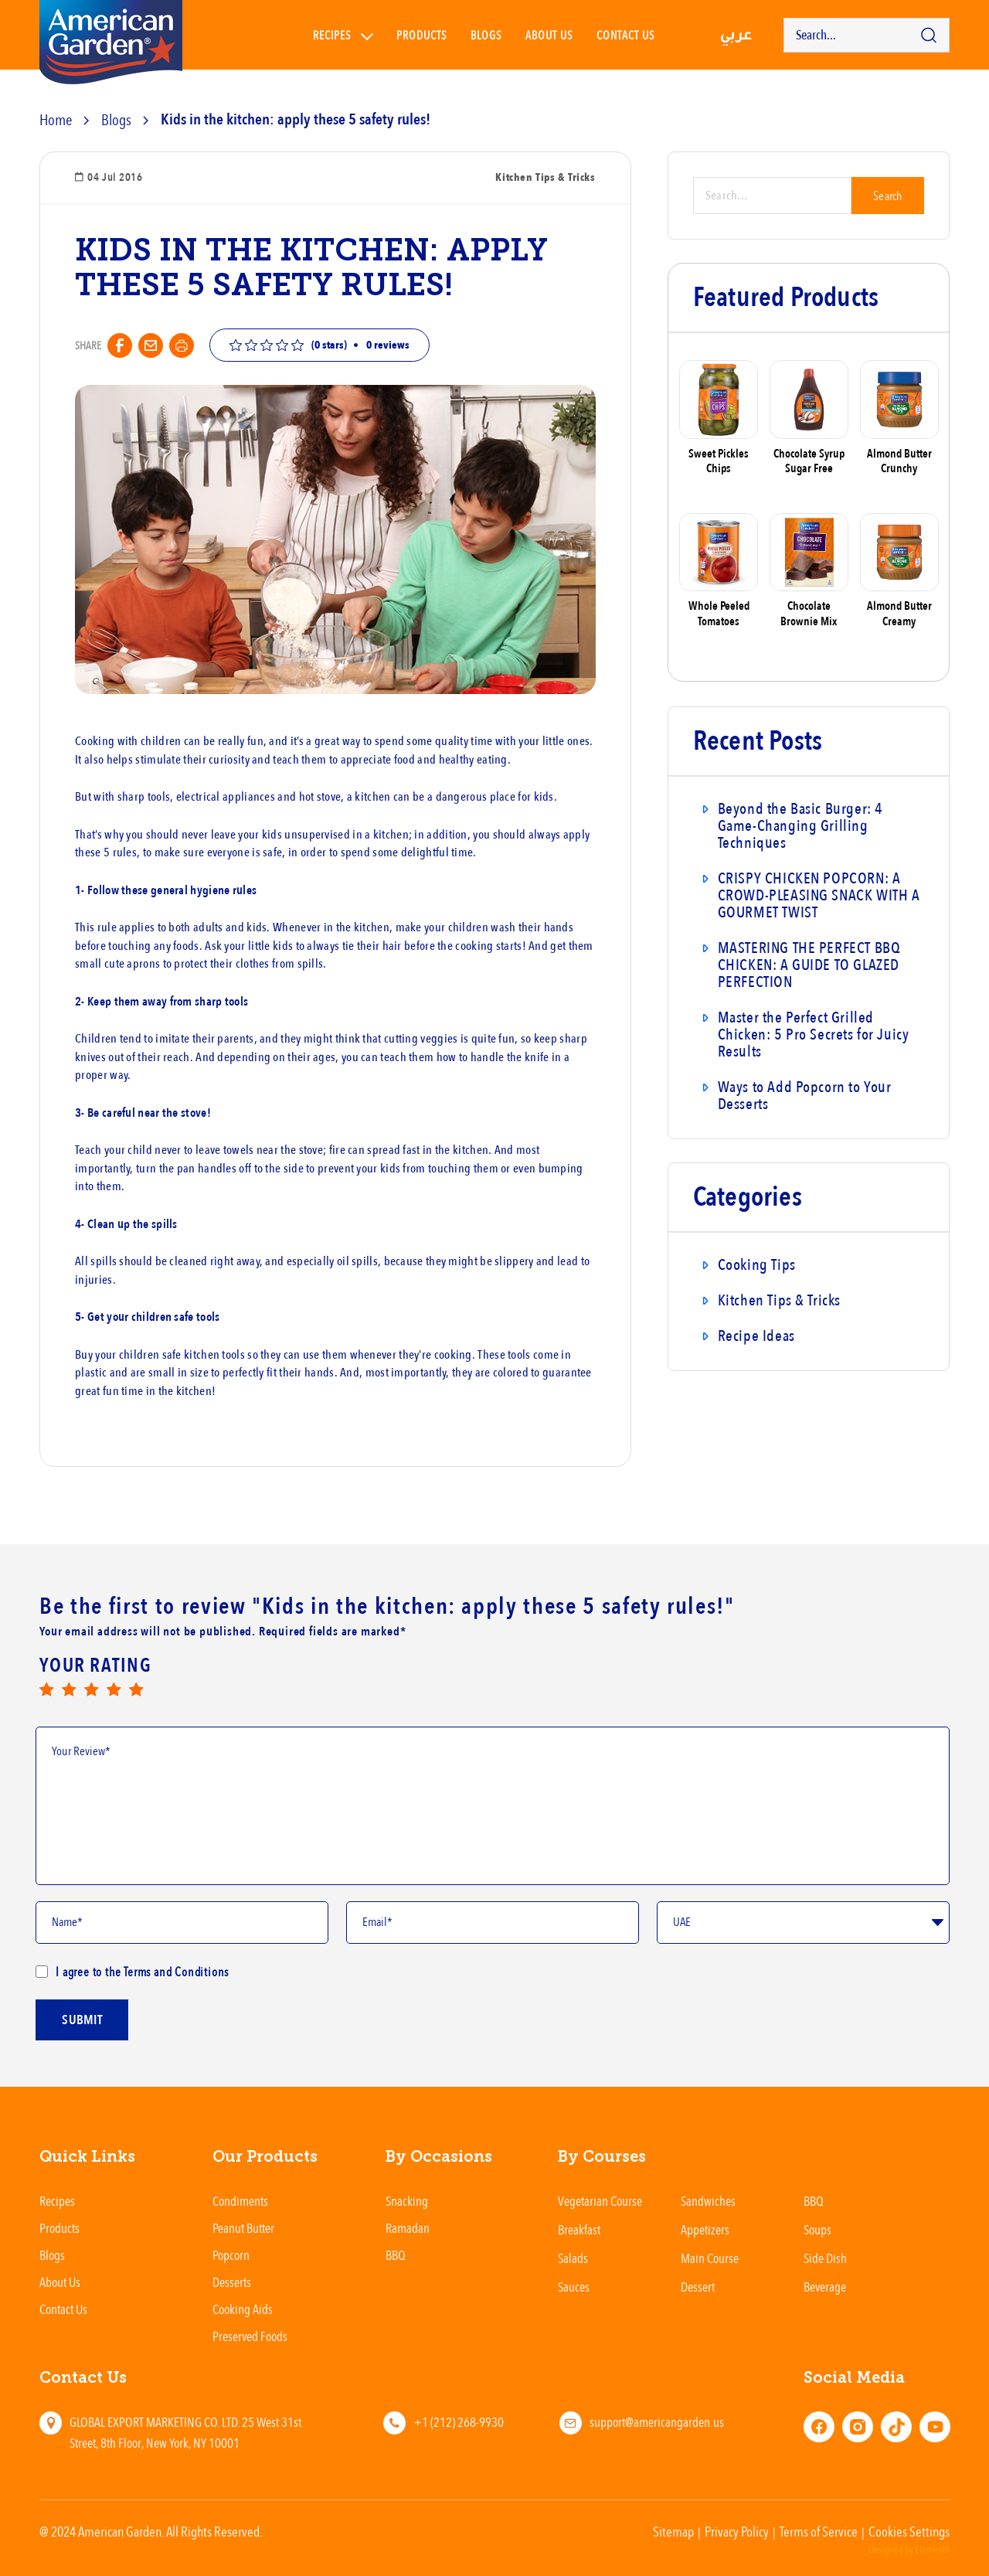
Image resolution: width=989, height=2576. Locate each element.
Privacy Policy (737, 2531)
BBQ (396, 2254)
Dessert (698, 2286)
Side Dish (825, 2258)
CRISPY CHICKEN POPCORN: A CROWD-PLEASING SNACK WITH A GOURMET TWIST (819, 895)
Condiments (240, 2200)
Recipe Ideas (756, 1335)
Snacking (407, 2200)
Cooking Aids (242, 2309)
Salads (573, 2258)
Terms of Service (819, 2531)
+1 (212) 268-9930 (458, 2421)
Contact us (625, 35)
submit (82, 2062)
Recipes (332, 35)
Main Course (710, 2258)
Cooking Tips (757, 1264)
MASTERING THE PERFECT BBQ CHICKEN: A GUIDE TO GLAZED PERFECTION (809, 965)
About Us (549, 35)
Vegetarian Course (600, 2200)
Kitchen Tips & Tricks (779, 1300)
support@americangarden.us (657, 2421)
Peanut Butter (243, 2227)
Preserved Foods (249, 2336)
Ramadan (408, 2227)
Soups (817, 2229)
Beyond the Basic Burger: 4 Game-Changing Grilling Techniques (800, 825)
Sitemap (673, 2531)
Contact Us (63, 2309)
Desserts (231, 2281)
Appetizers (705, 2229)
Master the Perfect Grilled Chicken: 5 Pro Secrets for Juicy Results (813, 1034)
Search (887, 195)
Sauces (574, 2286)
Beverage (825, 2286)
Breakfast (579, 2229)
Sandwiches (708, 2200)
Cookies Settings (909, 2531)
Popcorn (231, 2254)
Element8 (932, 2550)
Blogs (486, 35)
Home (55, 119)
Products (421, 35)
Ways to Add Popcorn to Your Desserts (805, 1095)
